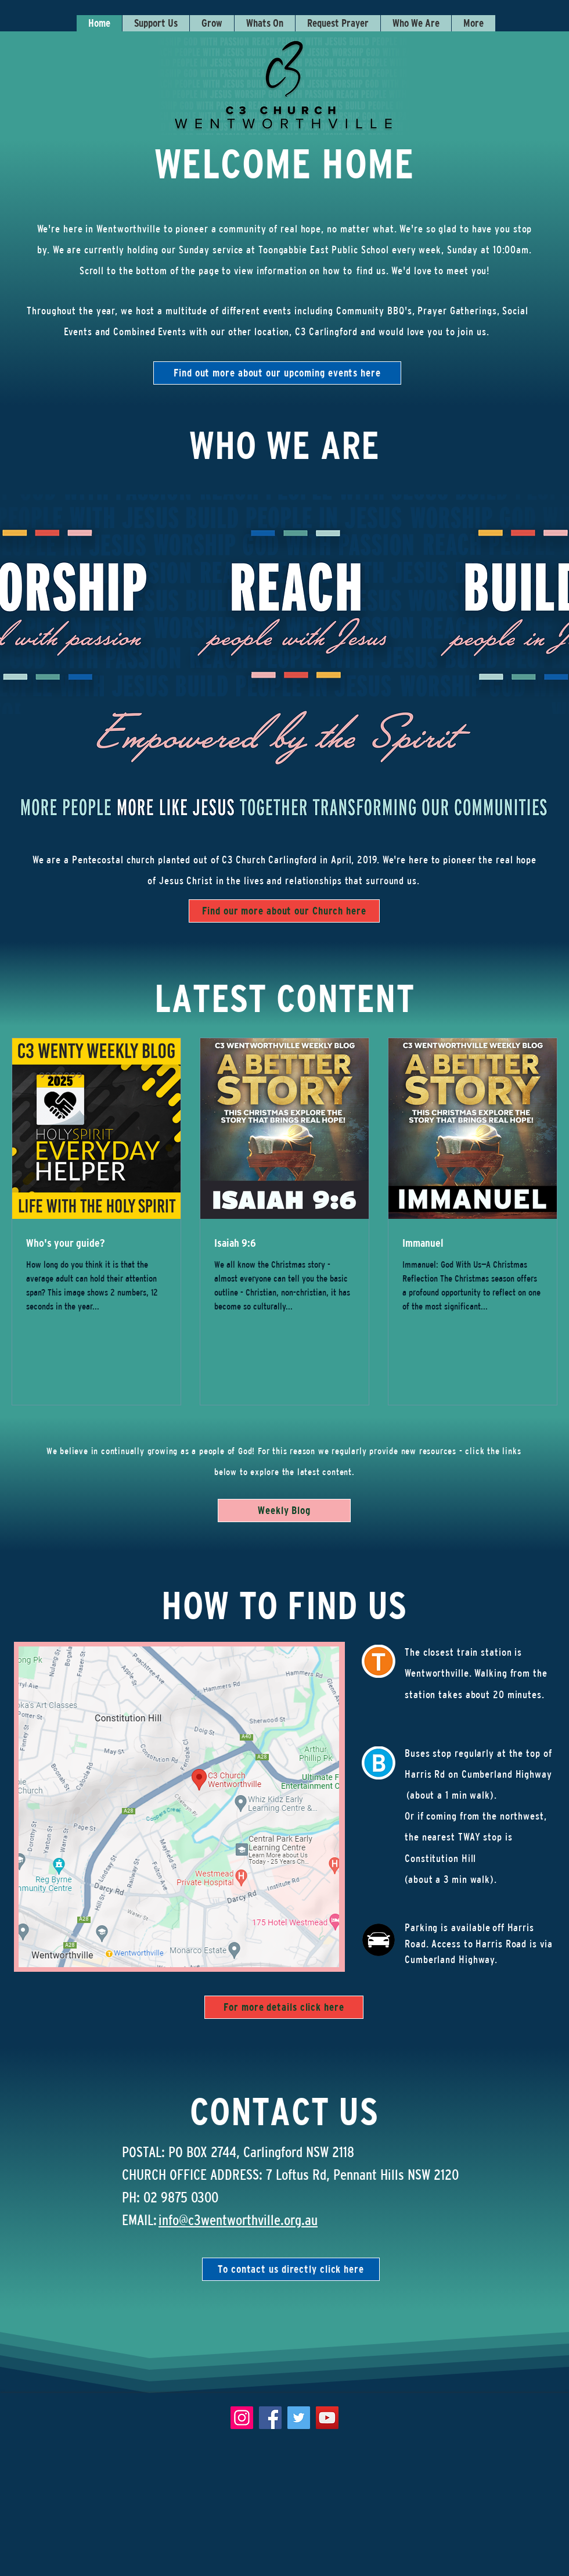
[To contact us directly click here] (291, 2269)
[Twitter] (298, 2417)
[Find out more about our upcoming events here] (277, 373)
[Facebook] (270, 2417)
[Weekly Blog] (284, 1510)
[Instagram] (242, 2417)
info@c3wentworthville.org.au (238, 2220)
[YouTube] (327, 2417)
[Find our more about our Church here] (284, 911)
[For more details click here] (283, 2007)
